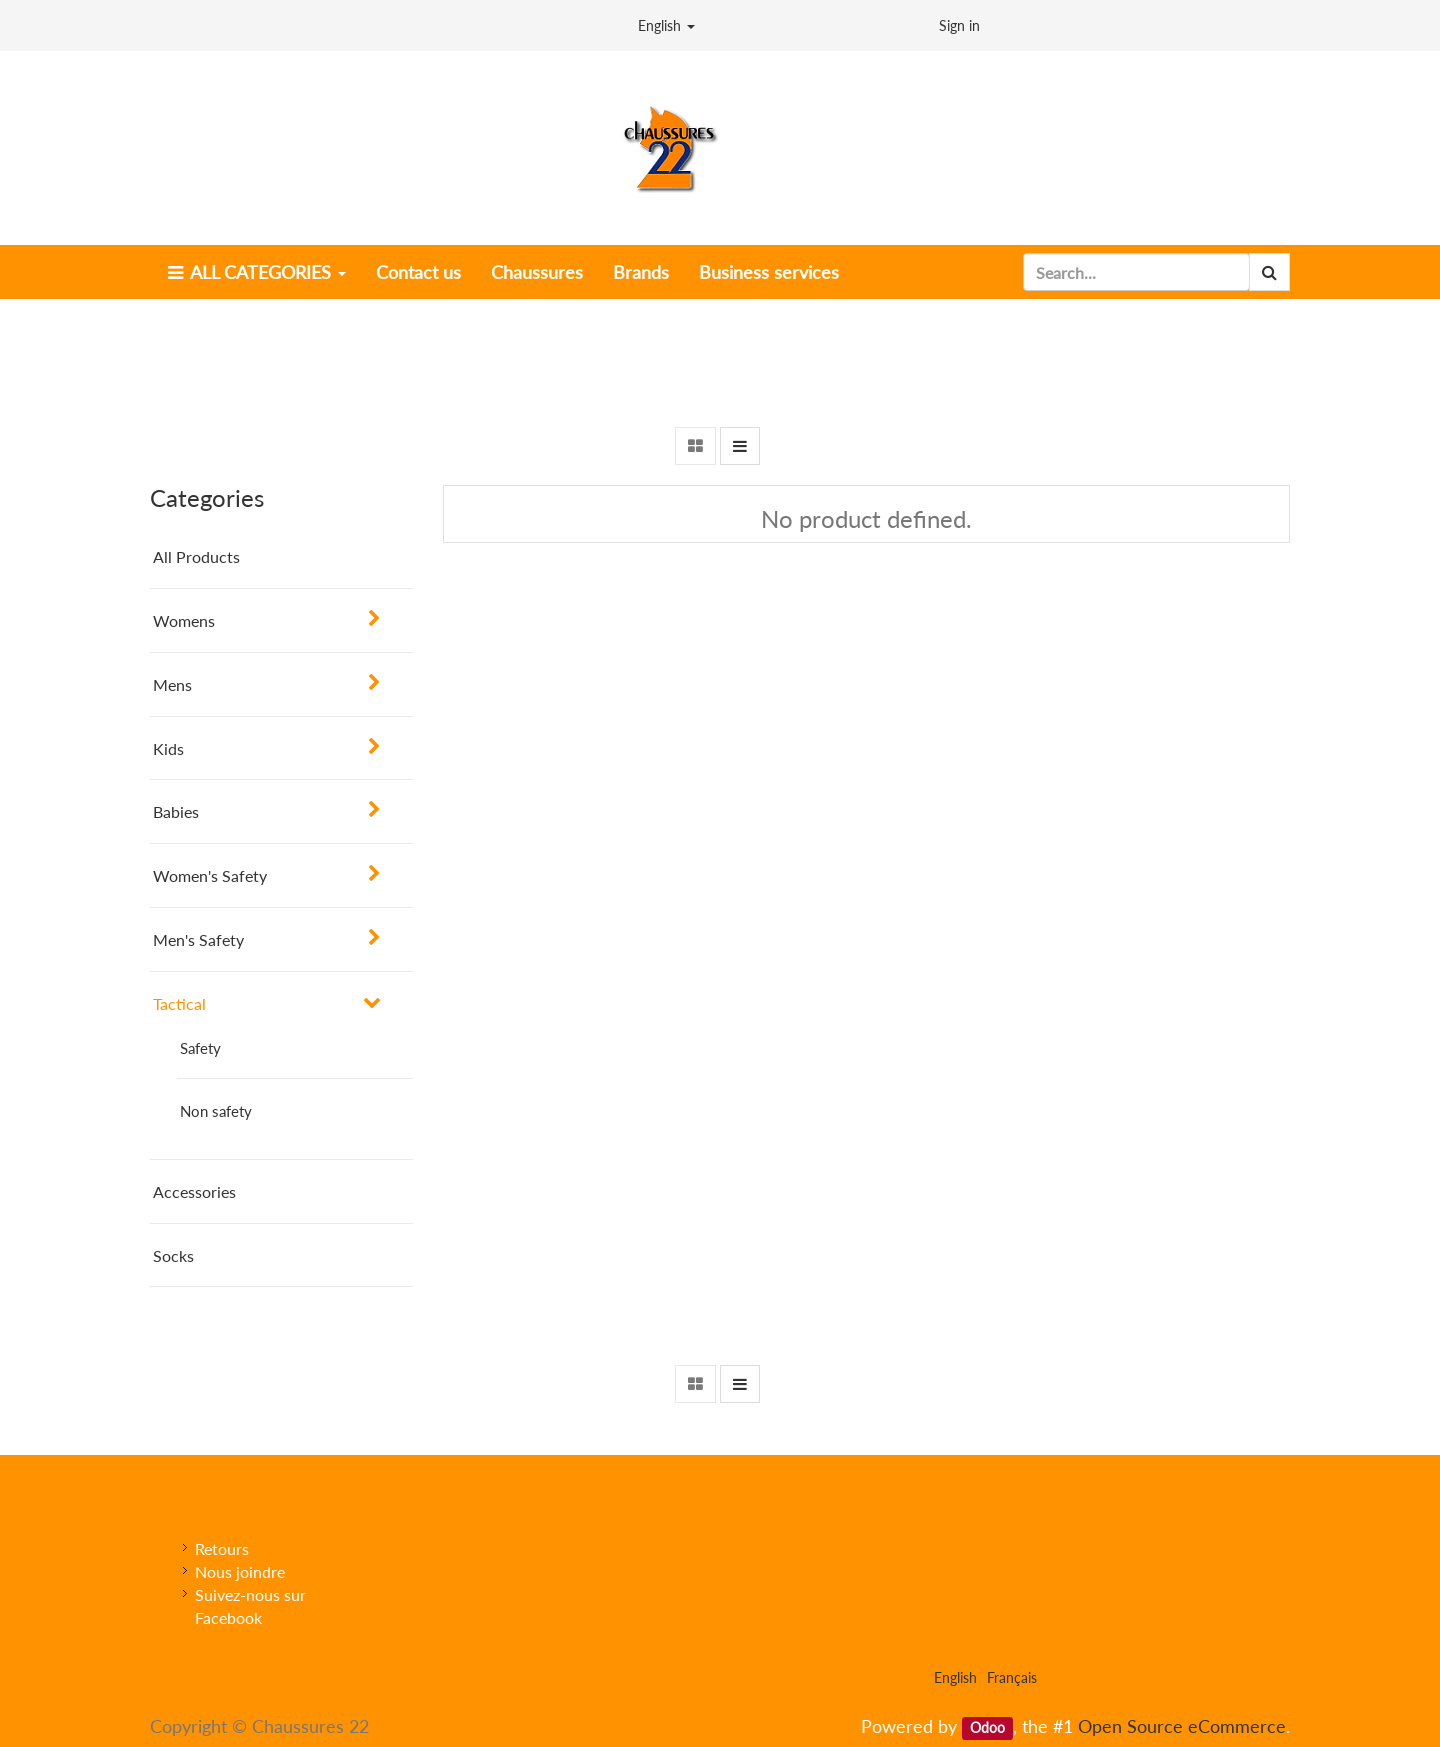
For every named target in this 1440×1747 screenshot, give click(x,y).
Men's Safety (198, 939)
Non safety (216, 1111)
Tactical (179, 1003)
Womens (184, 620)
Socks (173, 1255)
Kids (168, 748)
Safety (200, 1048)
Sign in (959, 25)
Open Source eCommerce (1182, 1726)
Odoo (987, 1728)
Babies (176, 811)
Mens (172, 684)
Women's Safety (210, 875)
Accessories (194, 1191)
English (666, 25)
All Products (196, 556)
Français (1012, 1677)
